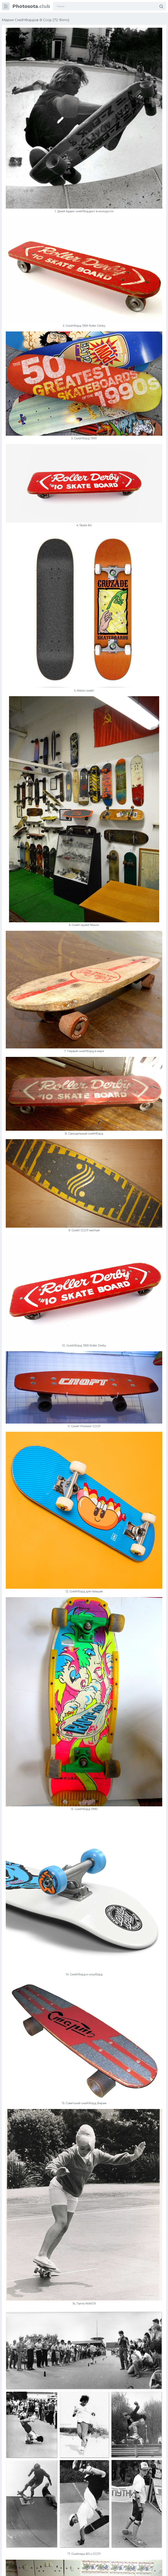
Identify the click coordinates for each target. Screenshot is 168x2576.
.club (31, 6)
